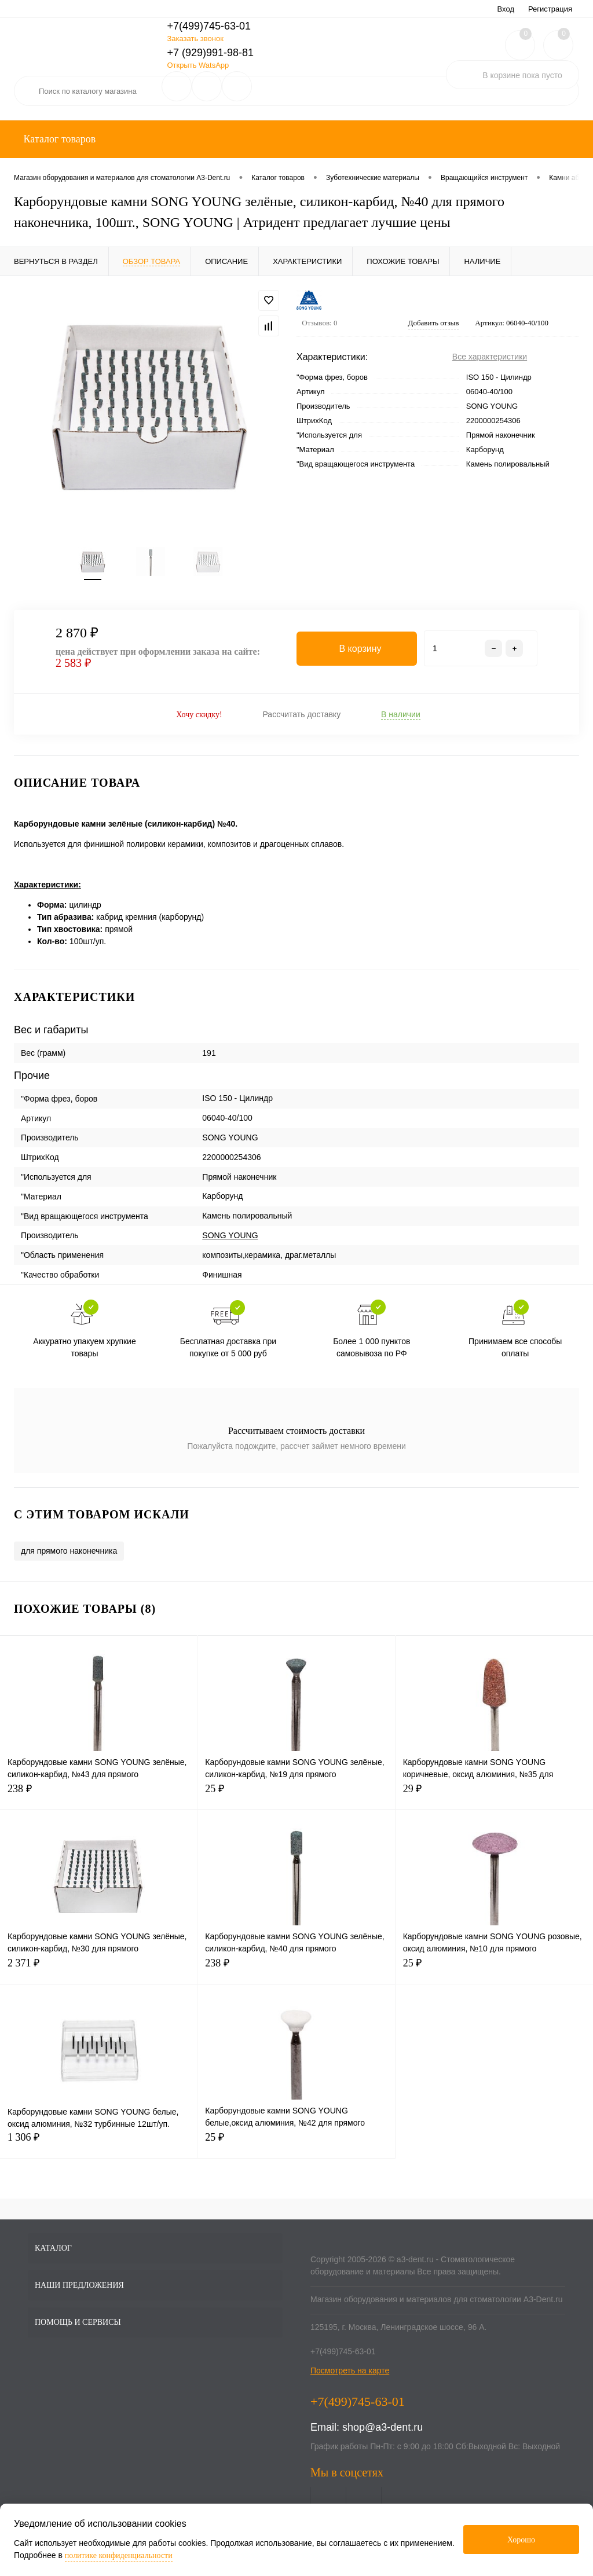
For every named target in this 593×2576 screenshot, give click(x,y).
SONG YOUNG (230, 1236)
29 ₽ (494, 1796)
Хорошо (521, 2539)
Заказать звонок (195, 38)
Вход (505, 9)
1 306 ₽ (98, 2144)
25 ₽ (296, 1796)
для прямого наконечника (69, 1551)
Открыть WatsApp (198, 65)
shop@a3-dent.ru (382, 2428)
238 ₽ (98, 1796)
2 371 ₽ (98, 1970)
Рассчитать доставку (301, 715)
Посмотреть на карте (349, 2371)
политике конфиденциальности (119, 2555)
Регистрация (550, 9)
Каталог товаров (58, 139)
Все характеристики (489, 356)
